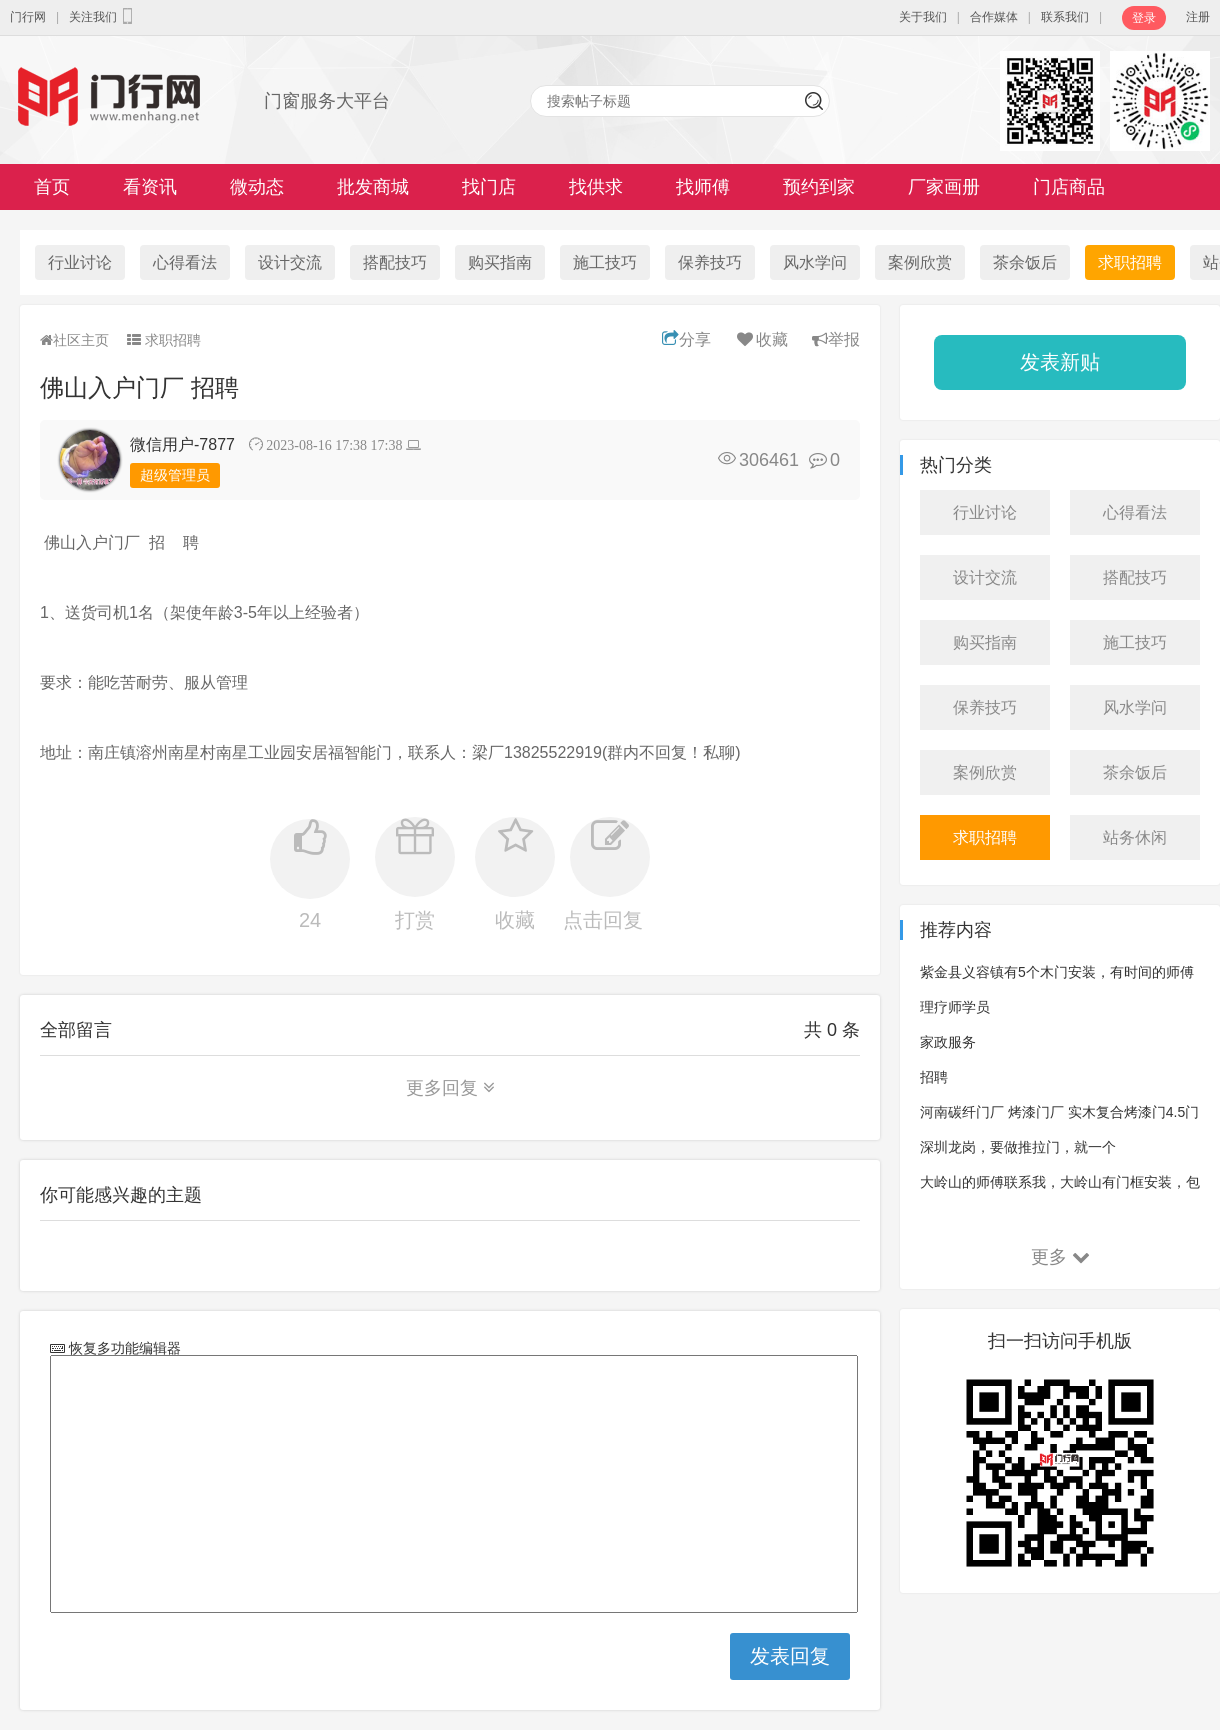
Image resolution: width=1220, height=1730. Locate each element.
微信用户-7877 (182, 444)
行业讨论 (80, 262)
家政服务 (948, 1042)
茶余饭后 (1025, 262)
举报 (836, 339)
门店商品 (1069, 187)
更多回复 (450, 1088)
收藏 (761, 339)
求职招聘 (1130, 262)
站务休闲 (1135, 837)
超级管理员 (175, 475)
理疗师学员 (955, 1007)
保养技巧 (710, 262)
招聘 (934, 1077)
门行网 (28, 17)
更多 (1060, 1257)
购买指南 (500, 262)
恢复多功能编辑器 (123, 1348)
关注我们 (103, 16)
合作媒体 (994, 17)
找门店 (489, 187)
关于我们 (923, 17)
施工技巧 (605, 262)
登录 (1144, 18)
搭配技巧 (395, 262)
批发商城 (373, 187)
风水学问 (815, 262)
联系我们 (1065, 17)
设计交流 (290, 262)
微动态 (257, 187)
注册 (1198, 17)
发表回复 (790, 1656)
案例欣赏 (920, 262)
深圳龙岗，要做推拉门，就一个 (1018, 1147)
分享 (686, 339)
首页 (52, 187)
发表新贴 (1060, 362)
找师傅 (703, 187)
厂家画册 (944, 187)
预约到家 (819, 187)
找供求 (596, 187)
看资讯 (150, 187)
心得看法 (185, 262)
